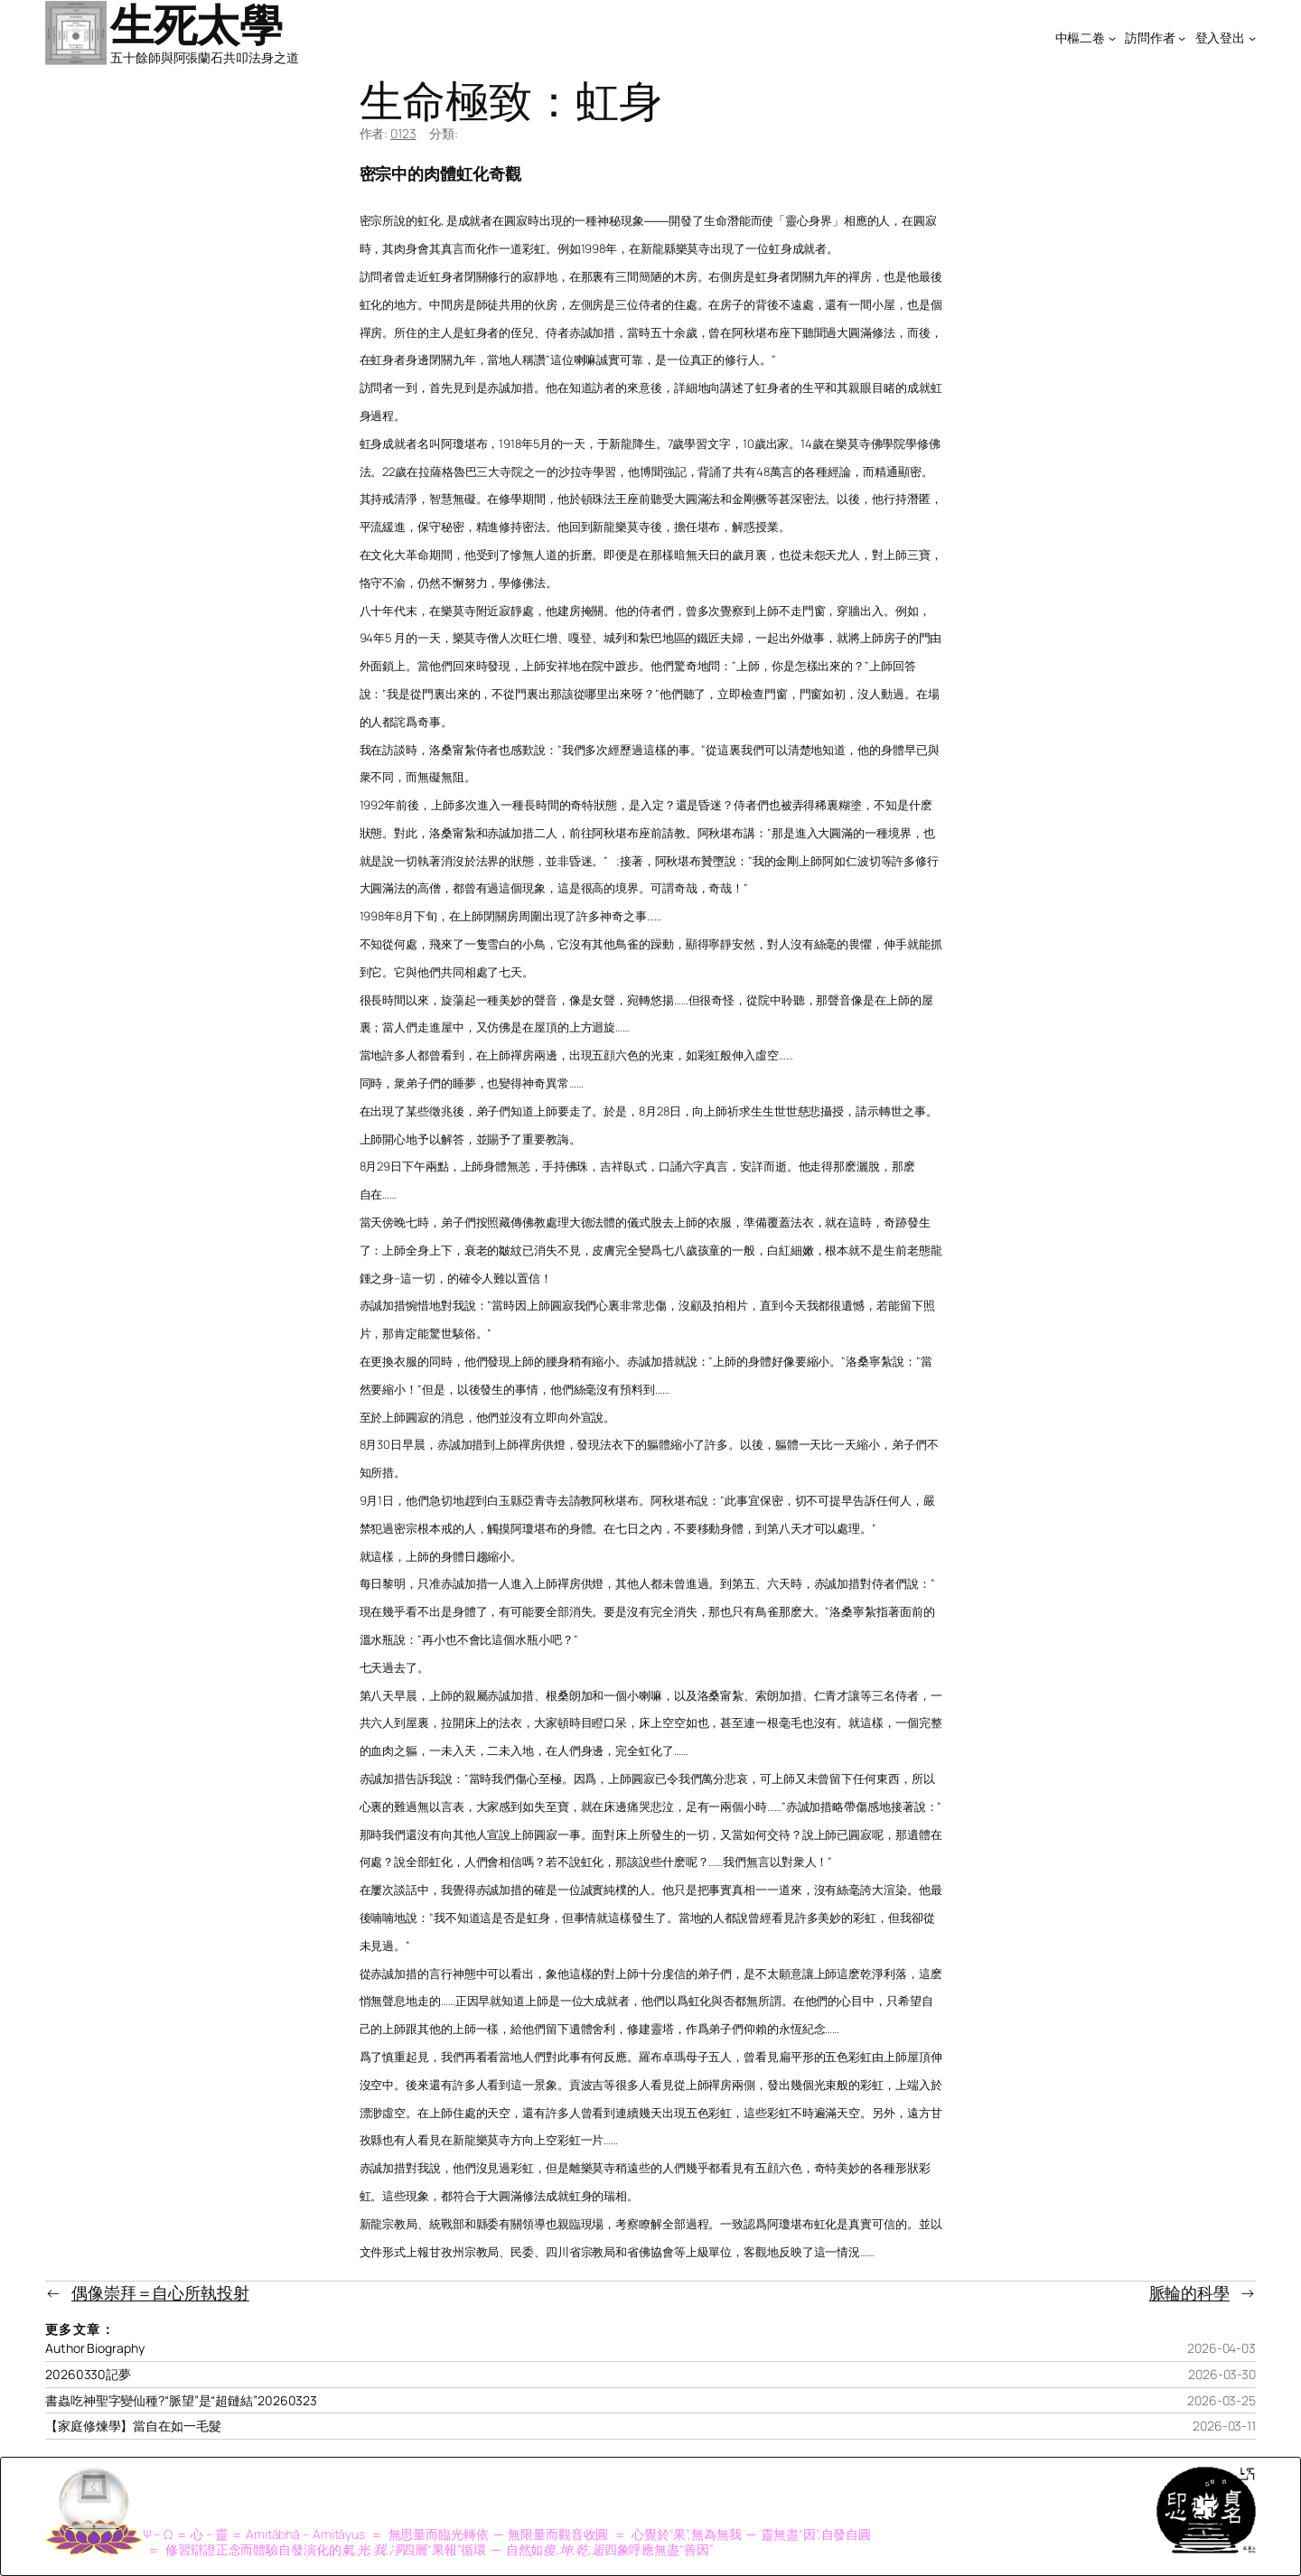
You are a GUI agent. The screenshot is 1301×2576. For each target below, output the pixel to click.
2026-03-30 (1222, 2374)
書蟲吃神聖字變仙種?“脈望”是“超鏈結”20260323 (181, 2401)
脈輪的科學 (1190, 2292)
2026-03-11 (1224, 2425)
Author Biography (94, 2348)
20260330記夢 (88, 2374)
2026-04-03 (1221, 2348)
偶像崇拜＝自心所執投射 (160, 2292)
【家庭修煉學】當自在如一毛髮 (133, 2426)
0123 (403, 133)
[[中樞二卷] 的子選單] (1112, 38)
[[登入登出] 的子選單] (1252, 38)
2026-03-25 (1221, 2400)
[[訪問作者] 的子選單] (1181, 38)
